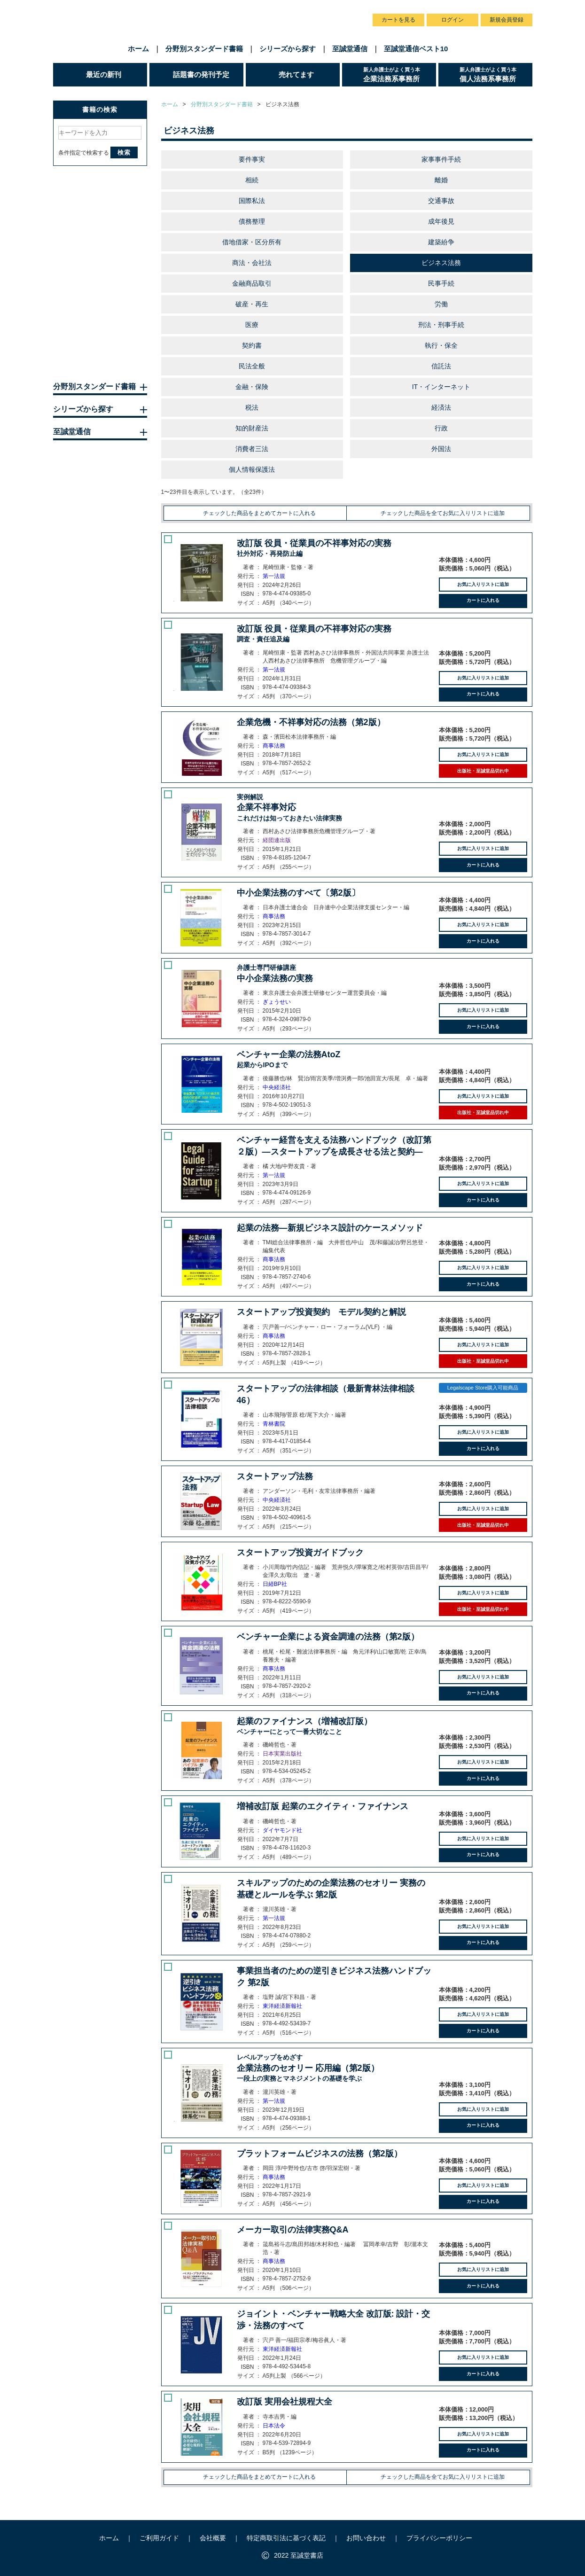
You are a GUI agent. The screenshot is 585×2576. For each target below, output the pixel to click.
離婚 (441, 180)
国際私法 (252, 200)
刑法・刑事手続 (441, 324)
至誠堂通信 (349, 49)
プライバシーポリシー (439, 2538)
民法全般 (252, 366)
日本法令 (274, 2425)
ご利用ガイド (256, 9)
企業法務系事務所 (399, 74)
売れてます (296, 74)
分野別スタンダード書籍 (204, 49)
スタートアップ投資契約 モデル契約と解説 (321, 1312)
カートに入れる (483, 600)
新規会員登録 (506, 19)
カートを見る (398, 19)
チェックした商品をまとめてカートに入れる (259, 513)
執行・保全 (441, 345)
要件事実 (252, 159)
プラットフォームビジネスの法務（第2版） (319, 2153)
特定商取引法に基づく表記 (286, 2538)
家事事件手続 (441, 159)
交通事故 (441, 200)
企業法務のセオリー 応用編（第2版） (334, 2068)
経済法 (441, 407)
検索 (124, 152)
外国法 (441, 449)
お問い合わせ (341, 9)
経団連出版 (277, 840)
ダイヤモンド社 (282, 1830)
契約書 (252, 345)
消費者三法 (251, 449)
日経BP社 (275, 1584)
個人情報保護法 (252, 469)
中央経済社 (277, 1087)
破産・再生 (251, 304)
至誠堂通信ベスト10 (416, 49)
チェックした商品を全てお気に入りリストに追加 (443, 513)
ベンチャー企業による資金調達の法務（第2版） (328, 1636)
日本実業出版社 (282, 1753)
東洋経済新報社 (282, 2006)
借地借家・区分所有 (251, 242)
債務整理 (252, 221)
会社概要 (299, 9)
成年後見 (441, 221)
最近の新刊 (103, 74)
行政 (441, 428)
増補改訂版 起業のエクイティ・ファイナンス (322, 1806)
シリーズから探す (287, 49)
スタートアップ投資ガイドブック (300, 1552)
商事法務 (274, 745)
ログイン (452, 19)
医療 (251, 324)
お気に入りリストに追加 (483, 584)
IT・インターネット (441, 386)
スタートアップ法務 (275, 1476)
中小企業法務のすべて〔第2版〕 (298, 893)
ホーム (138, 49)
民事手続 (441, 283)
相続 (251, 180)
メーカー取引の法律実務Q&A (293, 2229)
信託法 (441, 366)
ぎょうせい (277, 1002)
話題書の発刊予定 (201, 74)
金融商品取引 (252, 283)
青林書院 (274, 1424)
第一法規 (274, 576)
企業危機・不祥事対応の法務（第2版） (311, 722)
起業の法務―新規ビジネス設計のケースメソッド (330, 1228)
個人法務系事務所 (496, 74)
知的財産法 (251, 428)
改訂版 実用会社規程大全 (284, 2401)
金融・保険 (251, 386)
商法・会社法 (252, 262)
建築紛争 (441, 242)
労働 (441, 304)
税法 (251, 407)
